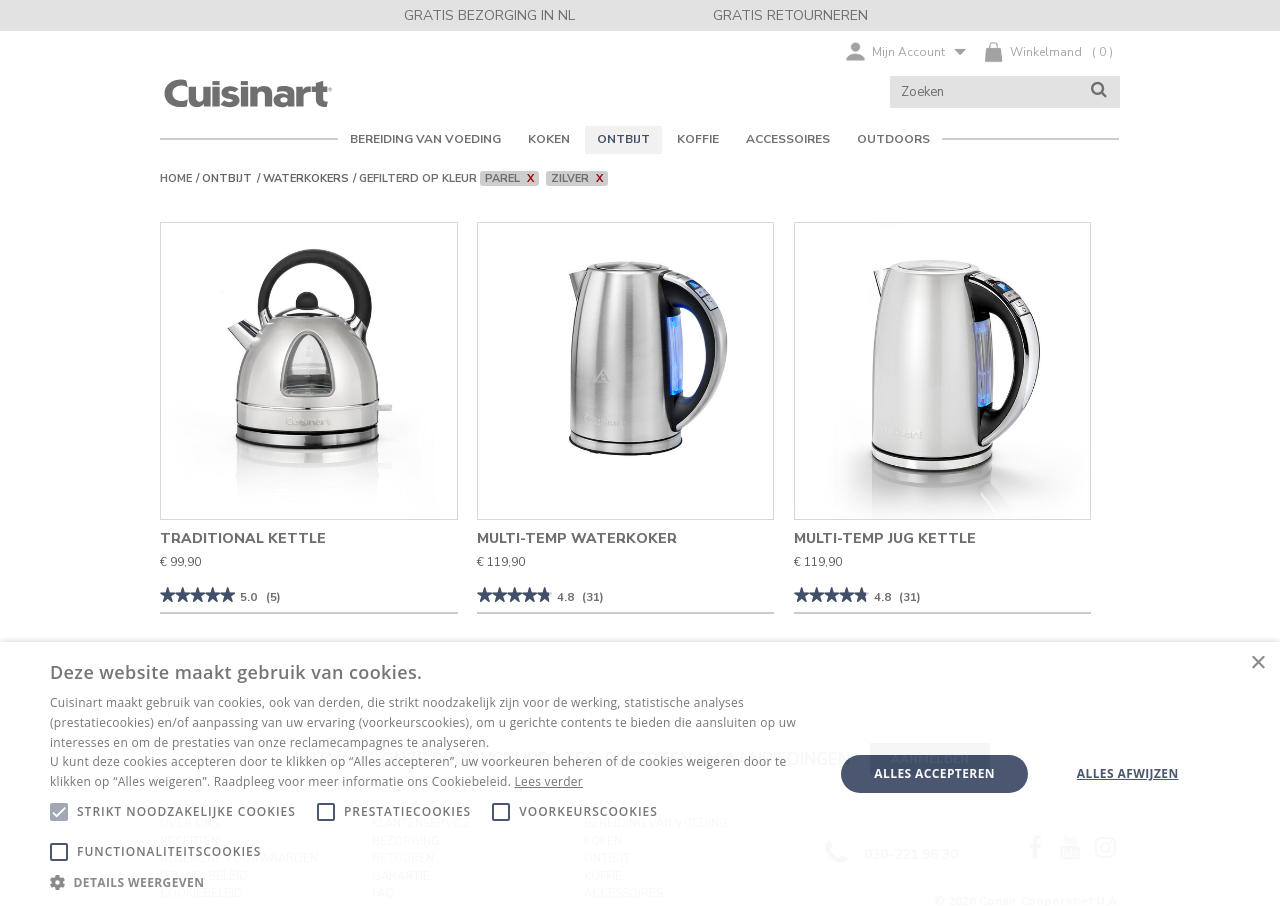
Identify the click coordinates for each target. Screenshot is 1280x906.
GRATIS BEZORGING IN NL (489, 15)
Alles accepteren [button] (934, 773)
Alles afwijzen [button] (1128, 773)
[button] (430, 881)
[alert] (640, 774)
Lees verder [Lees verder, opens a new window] (549, 781)
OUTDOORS (893, 139)
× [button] (1257, 663)
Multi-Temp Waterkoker (577, 538)
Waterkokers (306, 178)
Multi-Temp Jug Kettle (885, 538)
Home (176, 178)
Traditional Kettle (243, 538)
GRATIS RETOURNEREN (790, 15)
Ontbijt (227, 178)
